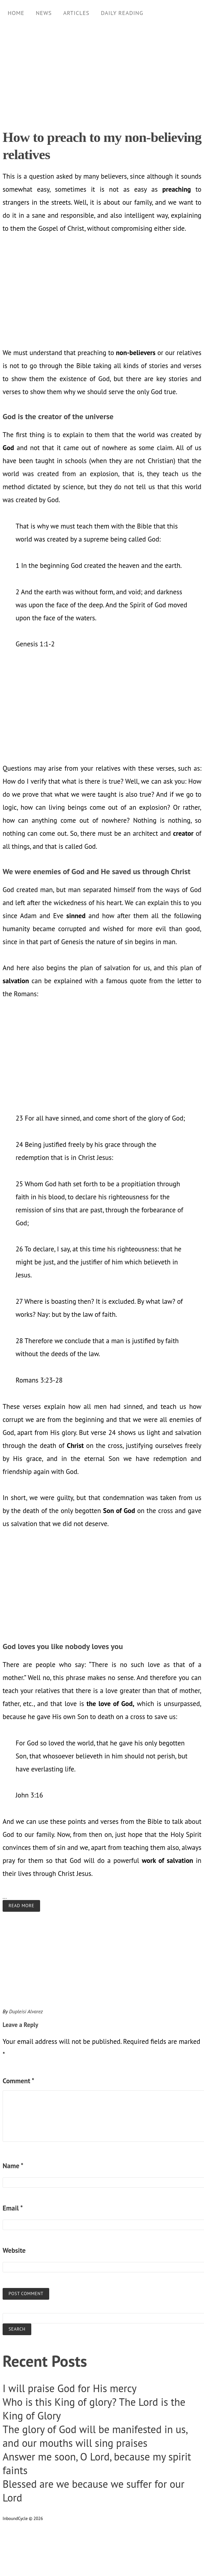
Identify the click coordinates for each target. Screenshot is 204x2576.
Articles (76, 13)
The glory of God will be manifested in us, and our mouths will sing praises (95, 2436)
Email (13, 2208)
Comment (18, 2080)
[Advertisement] (100, 71)
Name (13, 2165)
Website (14, 2250)
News (44, 13)
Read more (21, 1905)
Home (15, 13)
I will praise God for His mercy (70, 2388)
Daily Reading (122, 13)
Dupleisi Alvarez (26, 2011)
